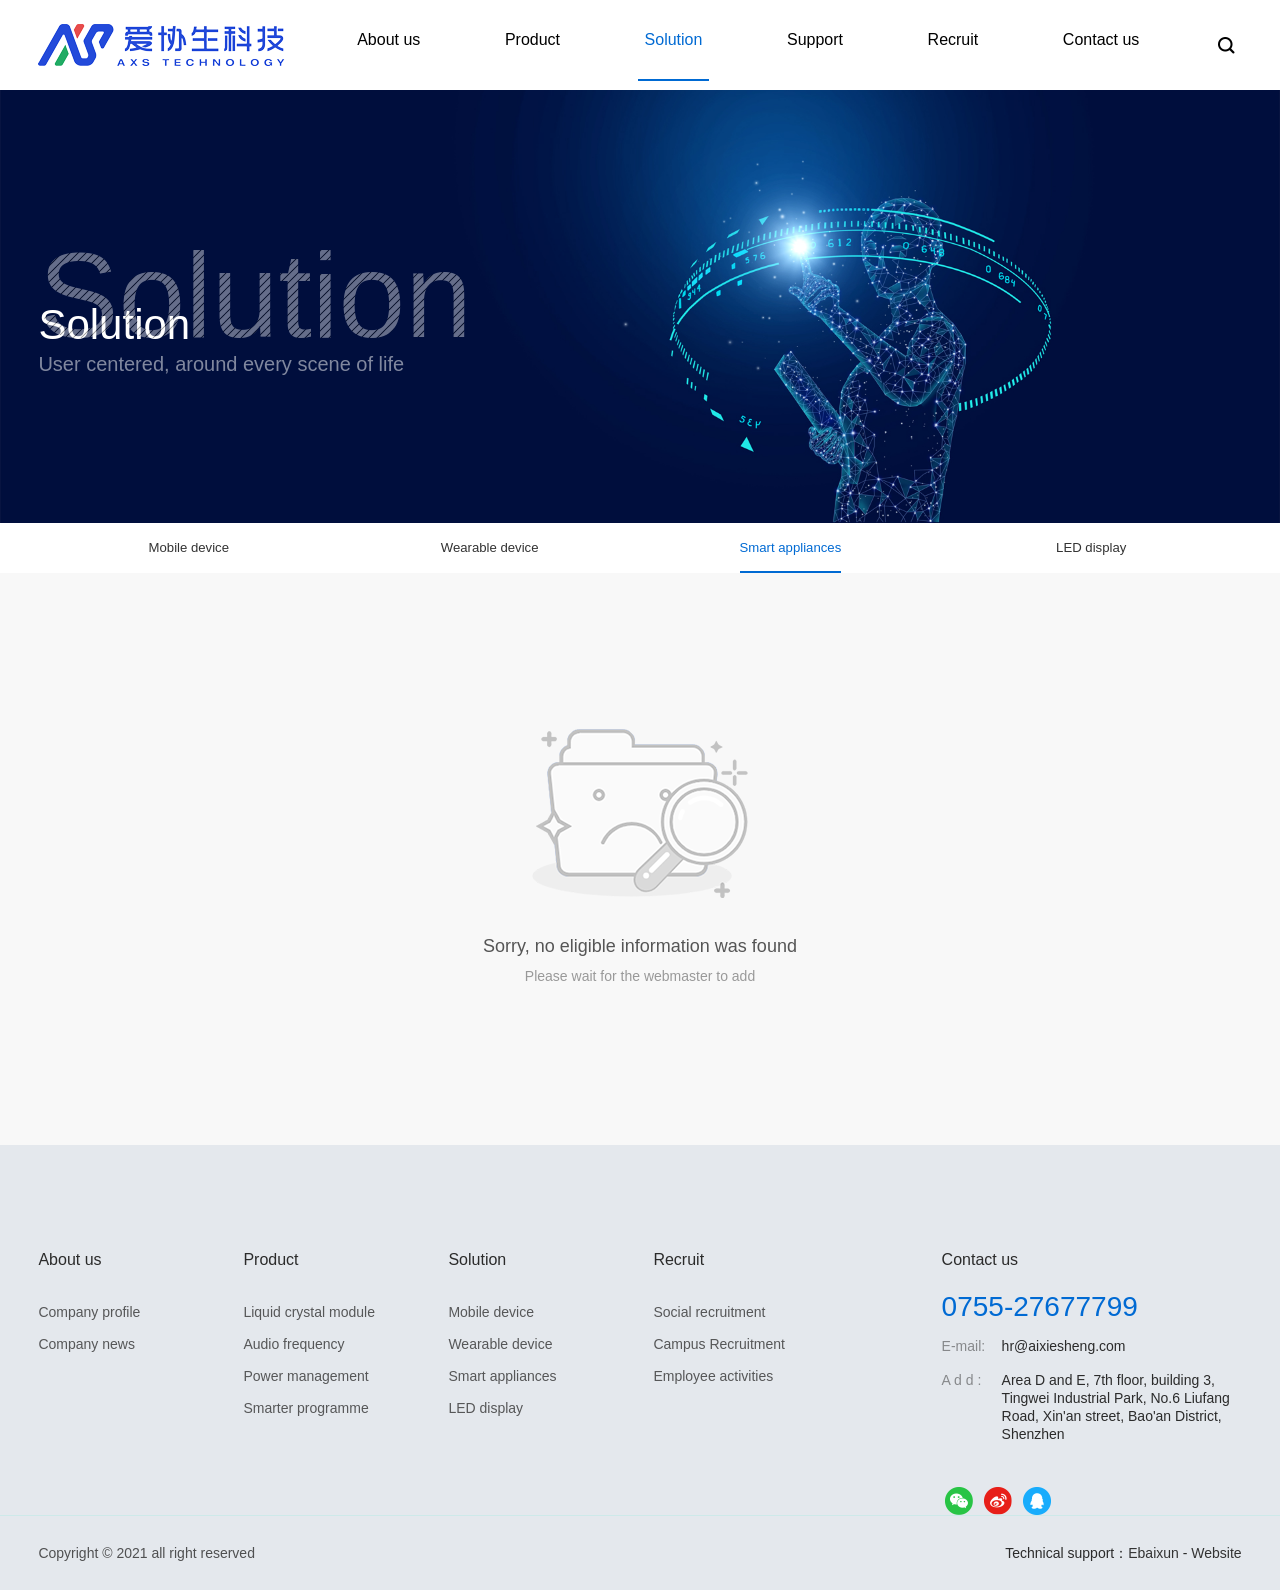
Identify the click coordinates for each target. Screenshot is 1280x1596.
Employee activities (713, 1382)
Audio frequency (293, 1350)
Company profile (89, 1318)
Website (1216, 1559)
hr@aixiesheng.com (1064, 1352)
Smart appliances (791, 556)
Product (588, 44)
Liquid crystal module (309, 1318)
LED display (1091, 556)
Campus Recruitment (719, 1350)
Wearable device (489, 556)
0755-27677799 (1040, 1312)
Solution (718, 44)
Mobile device (189, 556)
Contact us (1107, 44)
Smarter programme (305, 1414)
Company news (86, 1350)
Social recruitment (709, 1318)
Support (846, 44)
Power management (305, 1382)
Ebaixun (1153, 1559)
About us (457, 44)
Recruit (971, 44)
